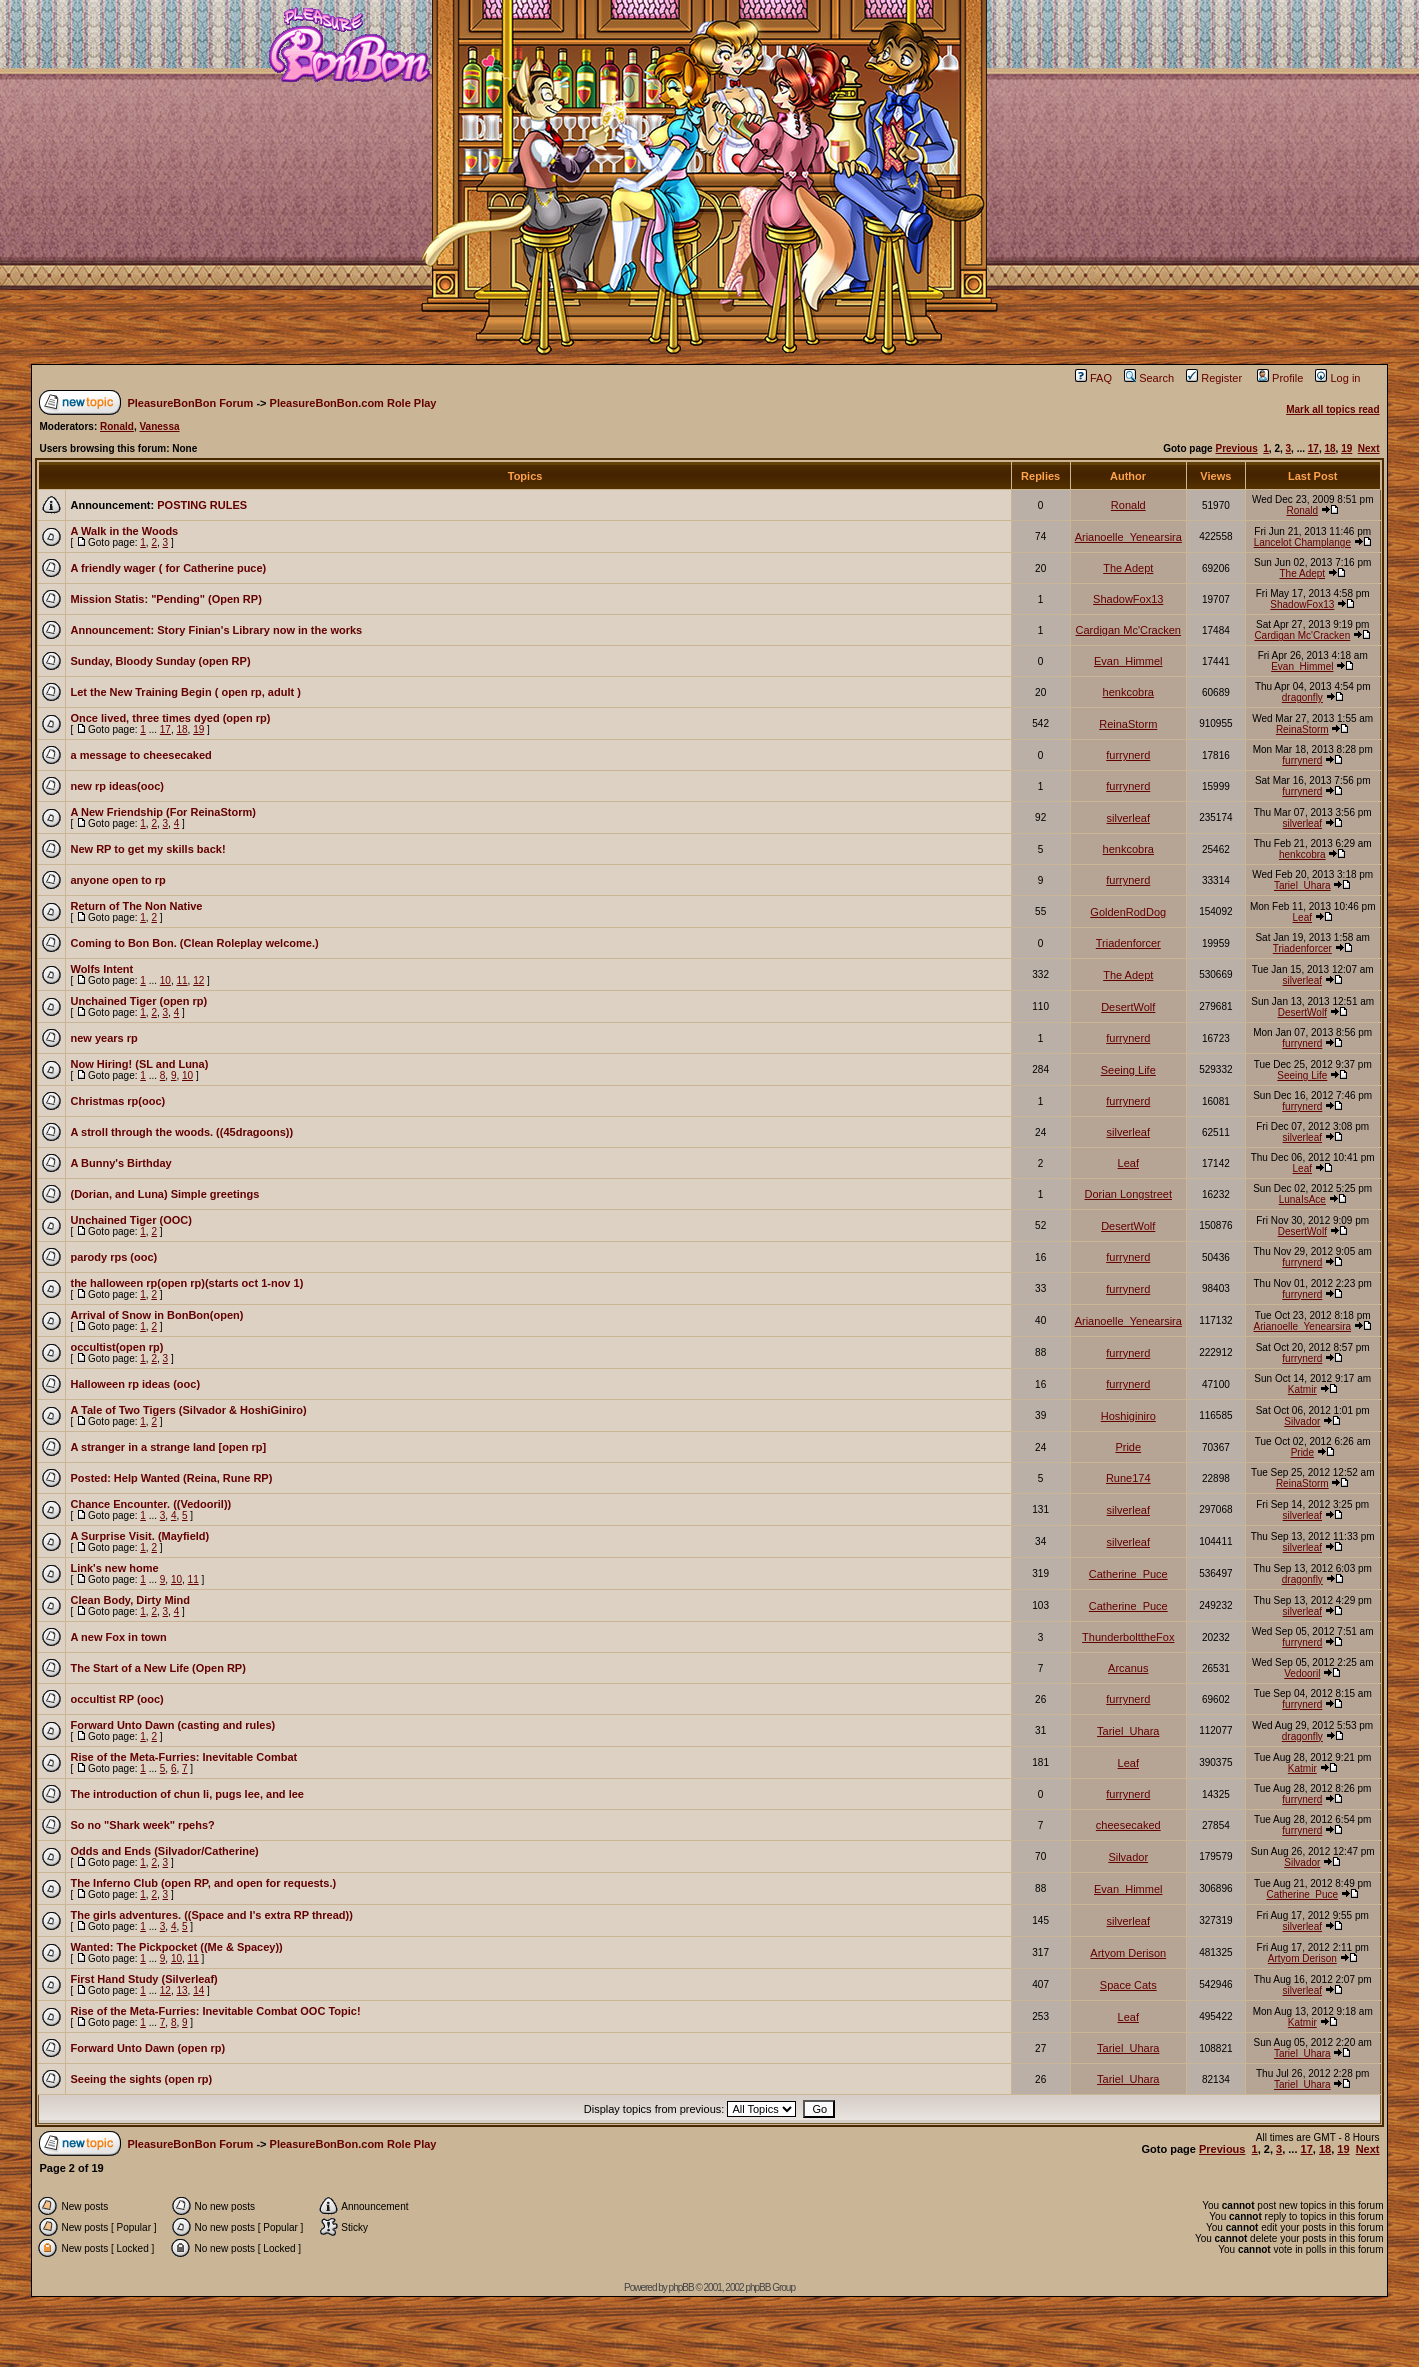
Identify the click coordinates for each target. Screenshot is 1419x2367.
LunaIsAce (1302, 1199)
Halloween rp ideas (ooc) (135, 1384)
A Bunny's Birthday (120, 1163)
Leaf (1302, 917)
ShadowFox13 (1128, 599)
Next (1369, 448)
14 (198, 1990)
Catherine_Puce (1128, 1574)
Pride (1128, 1447)
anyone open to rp (117, 880)
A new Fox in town (118, 1637)
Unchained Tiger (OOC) (130, 1220)
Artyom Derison (1128, 1953)
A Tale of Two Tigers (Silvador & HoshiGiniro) (188, 1410)
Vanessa (159, 426)
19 (1346, 448)
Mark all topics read (1332, 409)
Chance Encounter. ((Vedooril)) (150, 1504)
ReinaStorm (1128, 724)
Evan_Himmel (1128, 661)
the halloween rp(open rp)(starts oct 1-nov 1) (186, 1283)
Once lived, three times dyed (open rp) (170, 718)
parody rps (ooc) (113, 1257)
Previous (1236, 448)
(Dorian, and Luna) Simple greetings (164, 1194)
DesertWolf (1128, 1007)
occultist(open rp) (116, 1347)
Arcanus (1128, 1668)
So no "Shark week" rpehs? (142, 1825)
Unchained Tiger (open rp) (138, 1001)
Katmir (1302, 1389)
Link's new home (114, 1568)
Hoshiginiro (1128, 1416)
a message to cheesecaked (140, 755)
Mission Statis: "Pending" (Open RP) (165, 599)
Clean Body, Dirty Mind (130, 1600)
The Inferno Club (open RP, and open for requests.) (203, 1883)
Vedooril (1302, 1673)
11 (181, 980)
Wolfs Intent (101, 969)
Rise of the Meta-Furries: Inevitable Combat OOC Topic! (215, 2011)
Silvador (1302, 1421)
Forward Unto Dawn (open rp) (147, 2048)
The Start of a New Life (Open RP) (157, 1668)
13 (181, 1990)
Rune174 (1128, 1478)
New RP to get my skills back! (147, 849)
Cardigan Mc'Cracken (1128, 630)
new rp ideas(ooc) (117, 786)
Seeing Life (1128, 1070)
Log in (1337, 378)
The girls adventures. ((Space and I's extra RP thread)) (211, 1915)
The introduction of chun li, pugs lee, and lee (186, 1794)
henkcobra (1128, 692)
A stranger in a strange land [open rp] (168, 1447)
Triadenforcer (1128, 943)
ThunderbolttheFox (1128, 1637)
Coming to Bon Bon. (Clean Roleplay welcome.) (194, 943)
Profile (1280, 378)
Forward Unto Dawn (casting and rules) (172, 1725)
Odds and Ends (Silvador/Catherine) (164, 1851)
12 (198, 980)
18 (1329, 448)
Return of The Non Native (136, 906)
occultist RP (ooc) (116, 1699)
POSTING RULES (202, 505)
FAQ (1093, 378)
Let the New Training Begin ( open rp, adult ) (185, 692)
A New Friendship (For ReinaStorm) (162, 812)
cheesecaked (1128, 1825)
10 (165, 980)
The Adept (1128, 568)
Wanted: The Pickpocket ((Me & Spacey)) (176, 1947)
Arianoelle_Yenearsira (1128, 537)
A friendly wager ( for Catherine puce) (168, 568)
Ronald (117, 426)
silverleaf (1128, 818)
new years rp (103, 1038)
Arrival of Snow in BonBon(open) (156, 1315)
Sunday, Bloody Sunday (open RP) (160, 661)
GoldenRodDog (1128, 912)
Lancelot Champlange (1302, 542)
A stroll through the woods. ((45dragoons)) (181, 1132)
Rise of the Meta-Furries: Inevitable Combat (183, 1757)
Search (1149, 378)
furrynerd (1128, 755)
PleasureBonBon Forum (190, 403)
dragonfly (1302, 697)
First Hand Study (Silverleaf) (143, 1979)
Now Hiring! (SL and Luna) (139, 1064)
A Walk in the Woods (124, 531)
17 (1313, 448)
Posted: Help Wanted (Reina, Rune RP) (171, 1478)
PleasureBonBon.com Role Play (353, 403)
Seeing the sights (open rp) (141, 2079)
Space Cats (1128, 1985)
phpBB (681, 2287)
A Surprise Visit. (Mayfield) (139, 1536)
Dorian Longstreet (1128, 1194)
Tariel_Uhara (1302, 885)
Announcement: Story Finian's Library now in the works (216, 630)
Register (1214, 378)
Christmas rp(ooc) (117, 1101)
